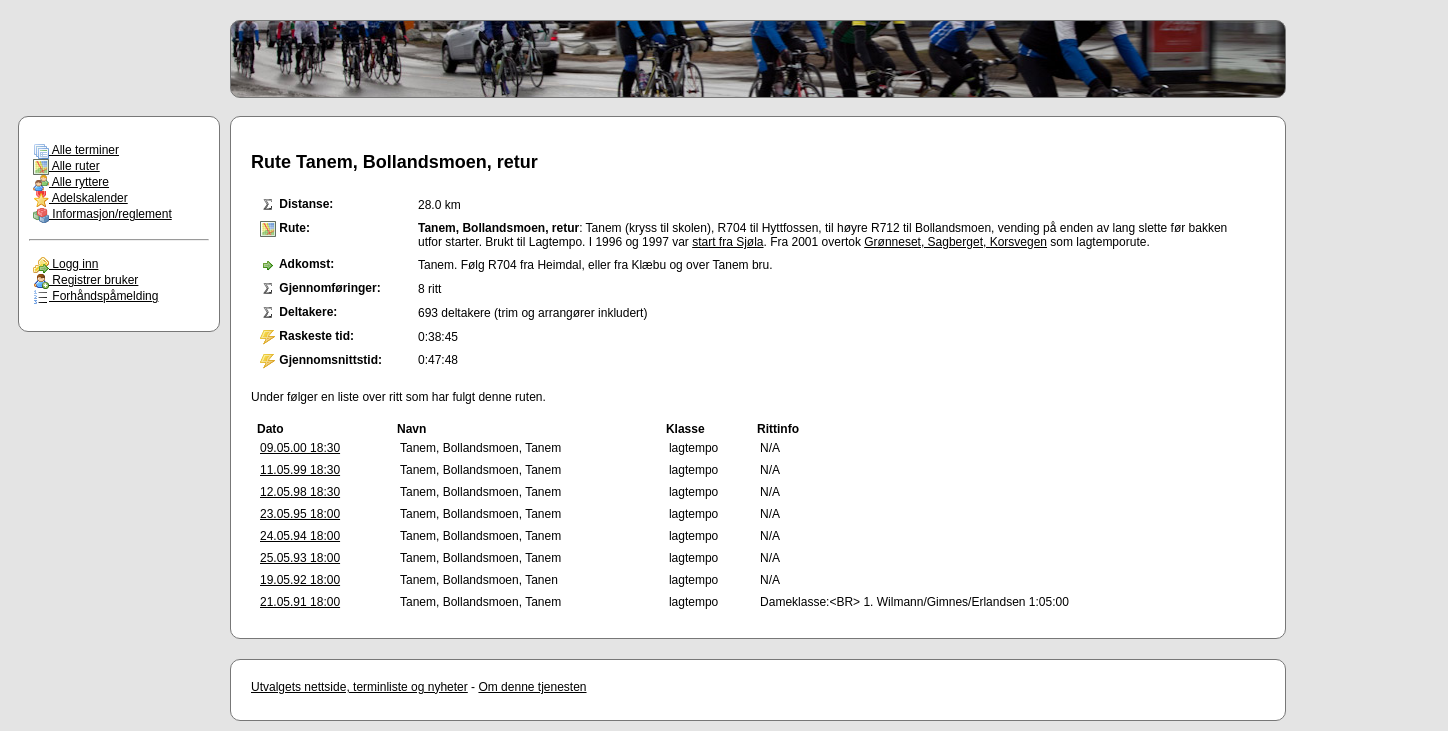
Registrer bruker (85, 280)
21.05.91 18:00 (300, 602)
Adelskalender (80, 198)
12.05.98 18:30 (300, 492)
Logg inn (65, 264)
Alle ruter (66, 166)
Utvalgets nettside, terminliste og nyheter (359, 687)
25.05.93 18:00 (300, 558)
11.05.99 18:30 (300, 470)
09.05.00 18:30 (300, 448)
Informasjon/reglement (102, 214)
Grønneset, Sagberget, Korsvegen (955, 242)
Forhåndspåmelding (95, 296)
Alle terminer (76, 150)
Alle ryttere (71, 182)
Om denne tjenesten (532, 687)
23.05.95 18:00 (300, 514)
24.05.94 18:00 (300, 536)
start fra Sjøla (727, 242)
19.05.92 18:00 (300, 580)
